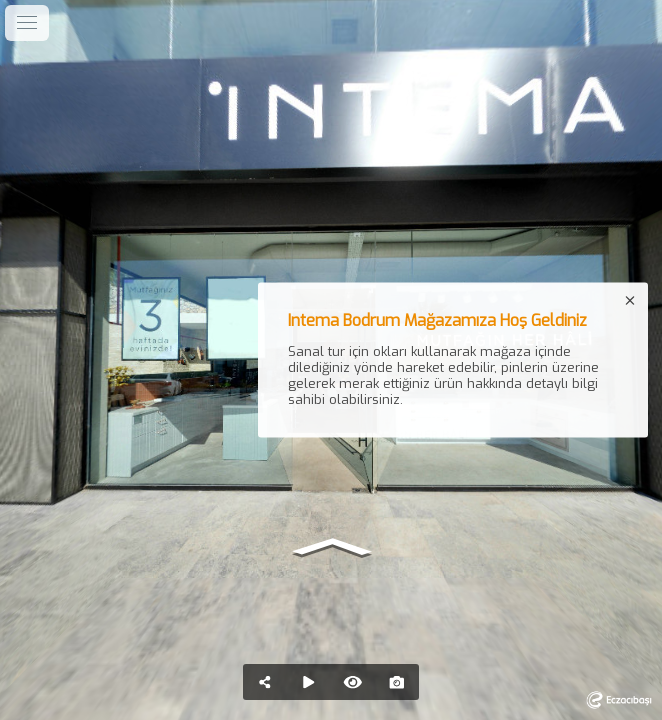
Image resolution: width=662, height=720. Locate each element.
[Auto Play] (309, 682)
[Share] (265, 682)
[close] (630, 301)
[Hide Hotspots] (353, 682)
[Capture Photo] (397, 682)
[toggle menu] (27, 23)
